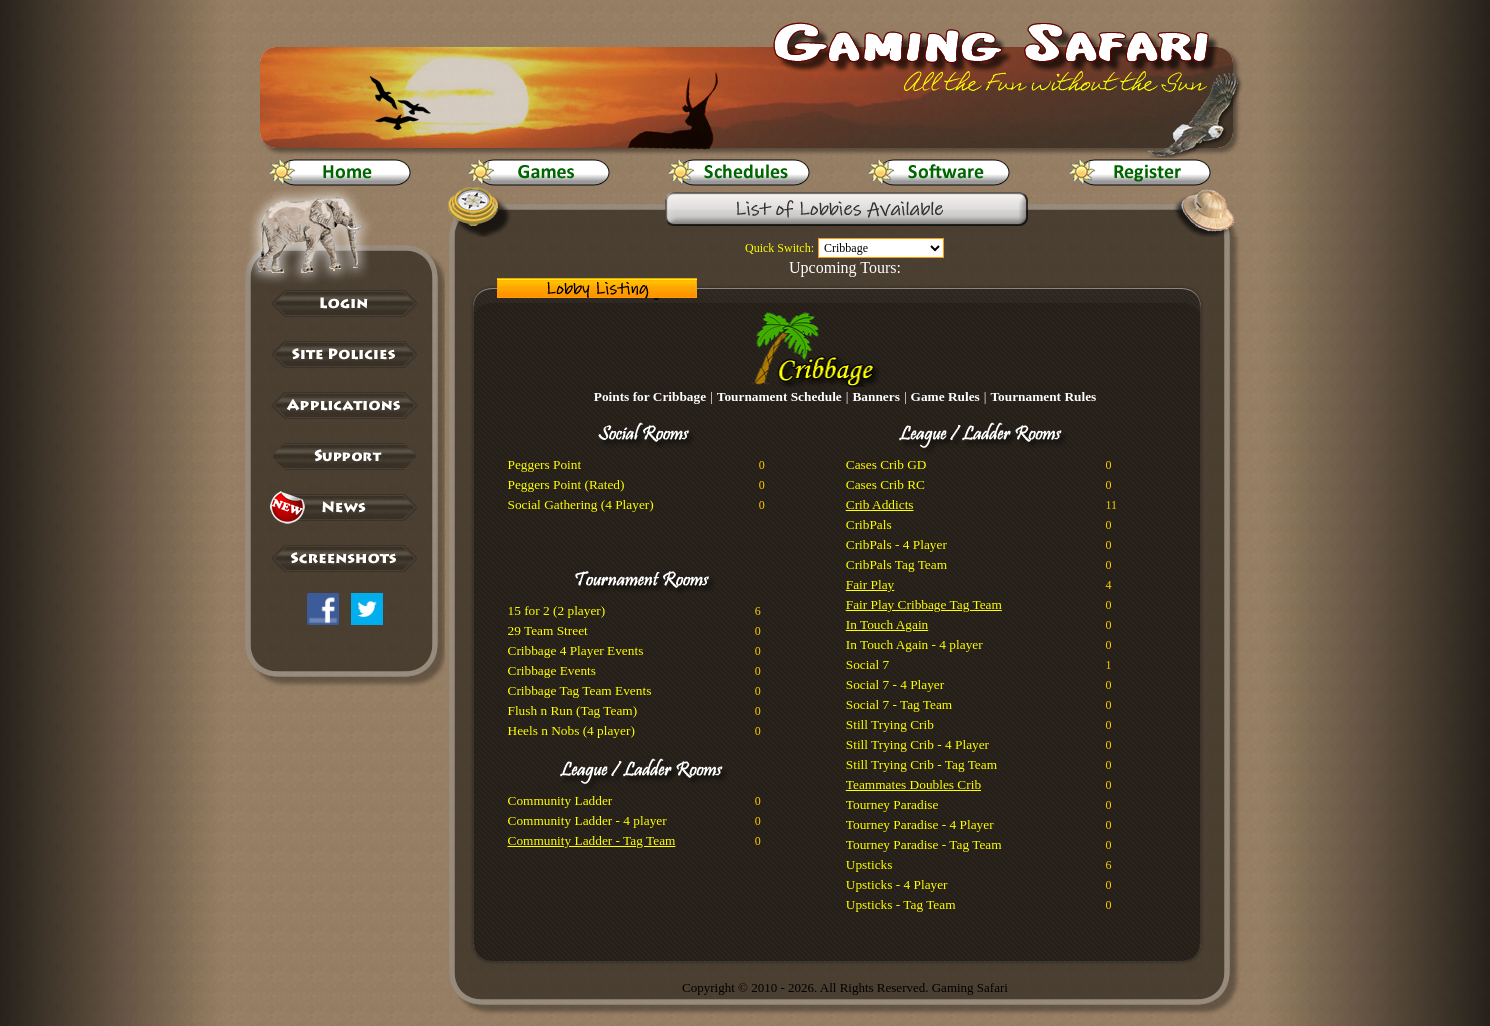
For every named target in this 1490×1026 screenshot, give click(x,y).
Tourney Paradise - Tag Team (924, 844)
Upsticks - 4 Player (897, 884)
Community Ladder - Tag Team (592, 840)
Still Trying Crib (890, 724)
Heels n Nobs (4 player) (571, 730)
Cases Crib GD (886, 464)
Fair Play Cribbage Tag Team (924, 604)
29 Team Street (548, 630)
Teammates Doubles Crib (913, 784)
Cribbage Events (552, 670)
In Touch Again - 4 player (914, 644)
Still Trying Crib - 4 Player (917, 744)
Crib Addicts (880, 504)
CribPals (869, 524)
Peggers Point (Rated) (566, 484)
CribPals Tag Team (896, 564)
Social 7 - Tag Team (899, 704)
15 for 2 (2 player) (557, 610)
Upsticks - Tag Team (901, 904)
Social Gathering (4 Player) (581, 504)
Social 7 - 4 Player (895, 684)
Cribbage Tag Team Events (580, 690)
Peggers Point (545, 464)
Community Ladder (560, 800)
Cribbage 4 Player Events (576, 650)
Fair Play (870, 584)
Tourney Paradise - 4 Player (920, 824)
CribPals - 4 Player (896, 544)
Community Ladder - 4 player (587, 820)
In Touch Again (887, 624)
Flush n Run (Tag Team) (573, 710)
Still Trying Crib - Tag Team (921, 764)
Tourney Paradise (892, 804)
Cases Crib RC (885, 484)
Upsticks (869, 864)
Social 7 (867, 664)
